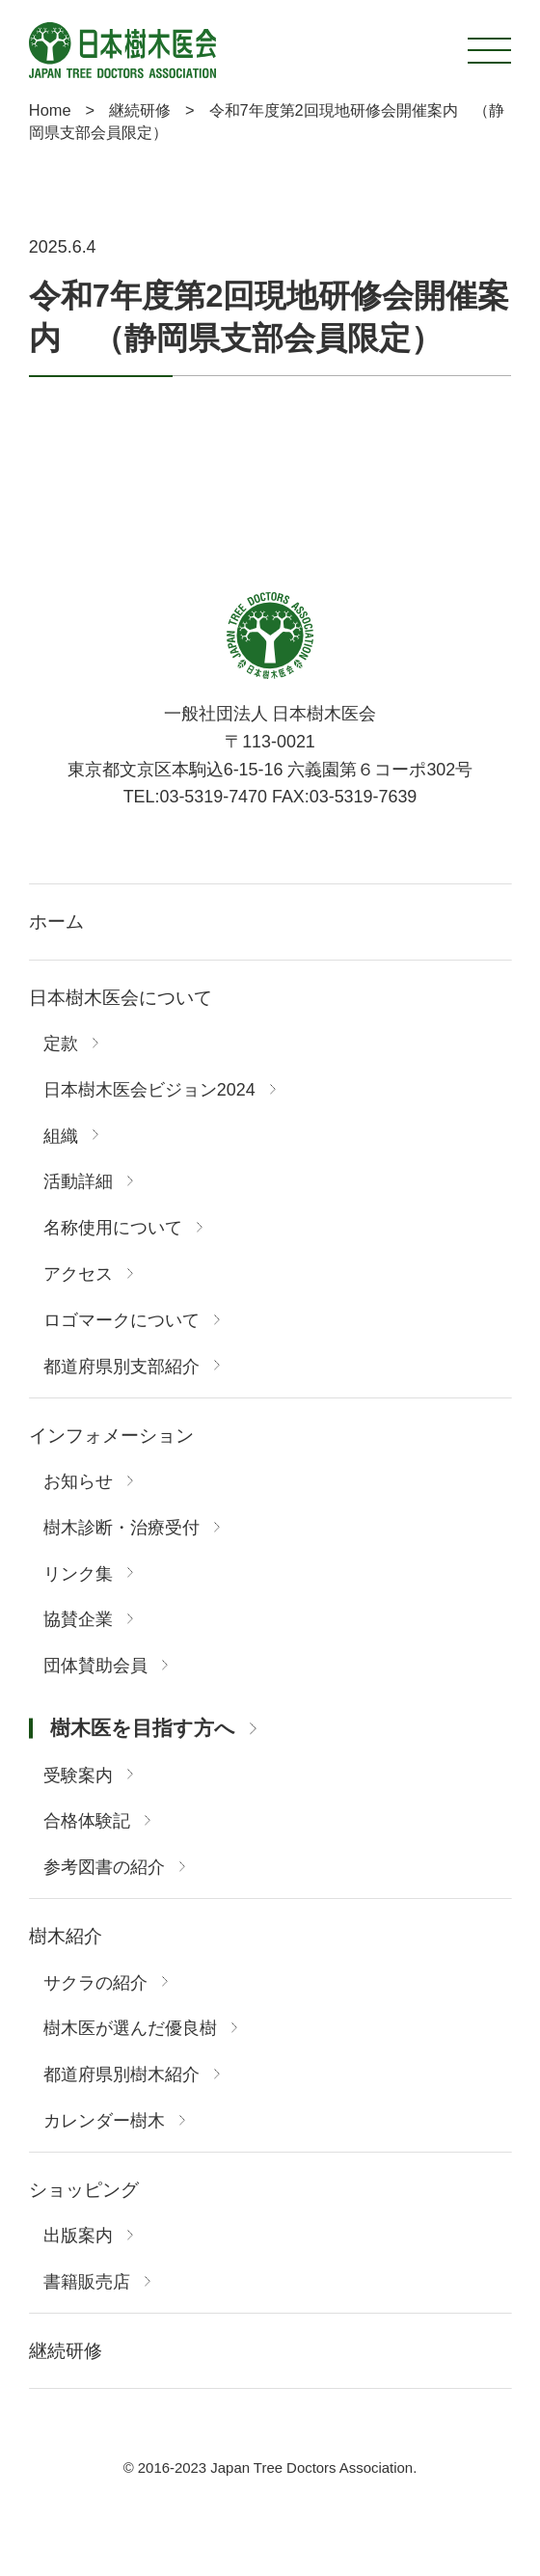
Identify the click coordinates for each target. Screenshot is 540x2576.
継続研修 (65, 2351)
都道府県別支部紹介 (121, 1367)
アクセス (78, 1275)
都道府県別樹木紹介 (121, 2075)
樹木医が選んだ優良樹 (130, 2029)
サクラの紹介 (95, 1984)
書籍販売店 (86, 2282)
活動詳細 (78, 1182)
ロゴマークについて (121, 1321)
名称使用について (112, 1228)
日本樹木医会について (120, 998)
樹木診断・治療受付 (121, 1528)
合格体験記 (86, 1821)
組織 (60, 1137)
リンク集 (78, 1575)
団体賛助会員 (95, 1666)
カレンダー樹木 (104, 2121)
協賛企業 (78, 1620)
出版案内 (78, 2236)
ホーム (56, 921)
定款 (60, 1044)
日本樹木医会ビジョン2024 (149, 1090)
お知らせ (78, 1482)
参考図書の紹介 (104, 1868)
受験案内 (78, 1776)
